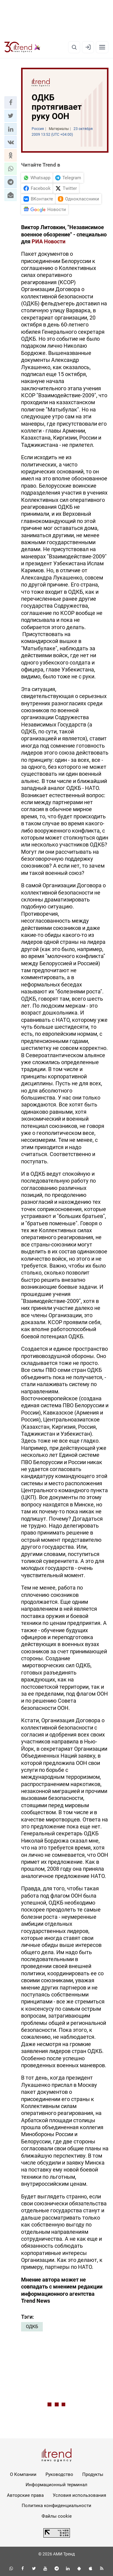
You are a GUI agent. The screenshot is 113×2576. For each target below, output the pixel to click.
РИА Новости (48, 241)
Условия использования (79, 2495)
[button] (10, 102)
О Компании (23, 2474)
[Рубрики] (102, 47)
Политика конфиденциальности (56, 2505)
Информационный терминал (56, 2484)
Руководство (59, 2474)
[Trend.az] (22, 47)
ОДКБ (32, 2326)
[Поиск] (74, 47)
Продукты (92, 2474)
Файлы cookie (57, 2516)
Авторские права (25, 2495)
